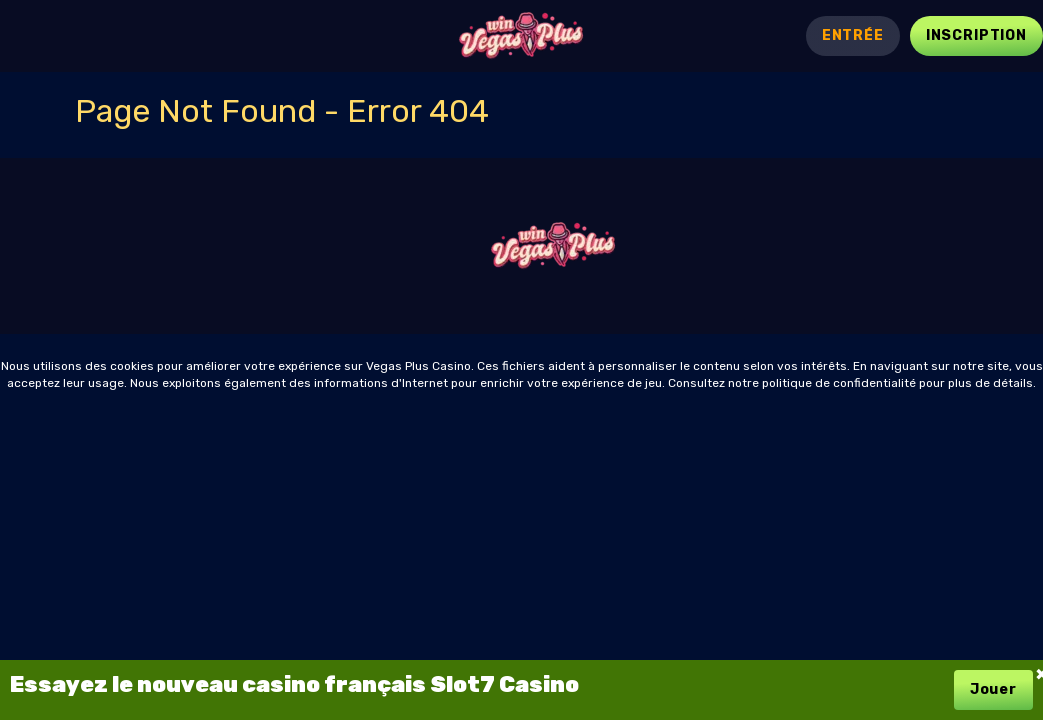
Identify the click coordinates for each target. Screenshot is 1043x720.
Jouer (993, 689)
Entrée (853, 35)
